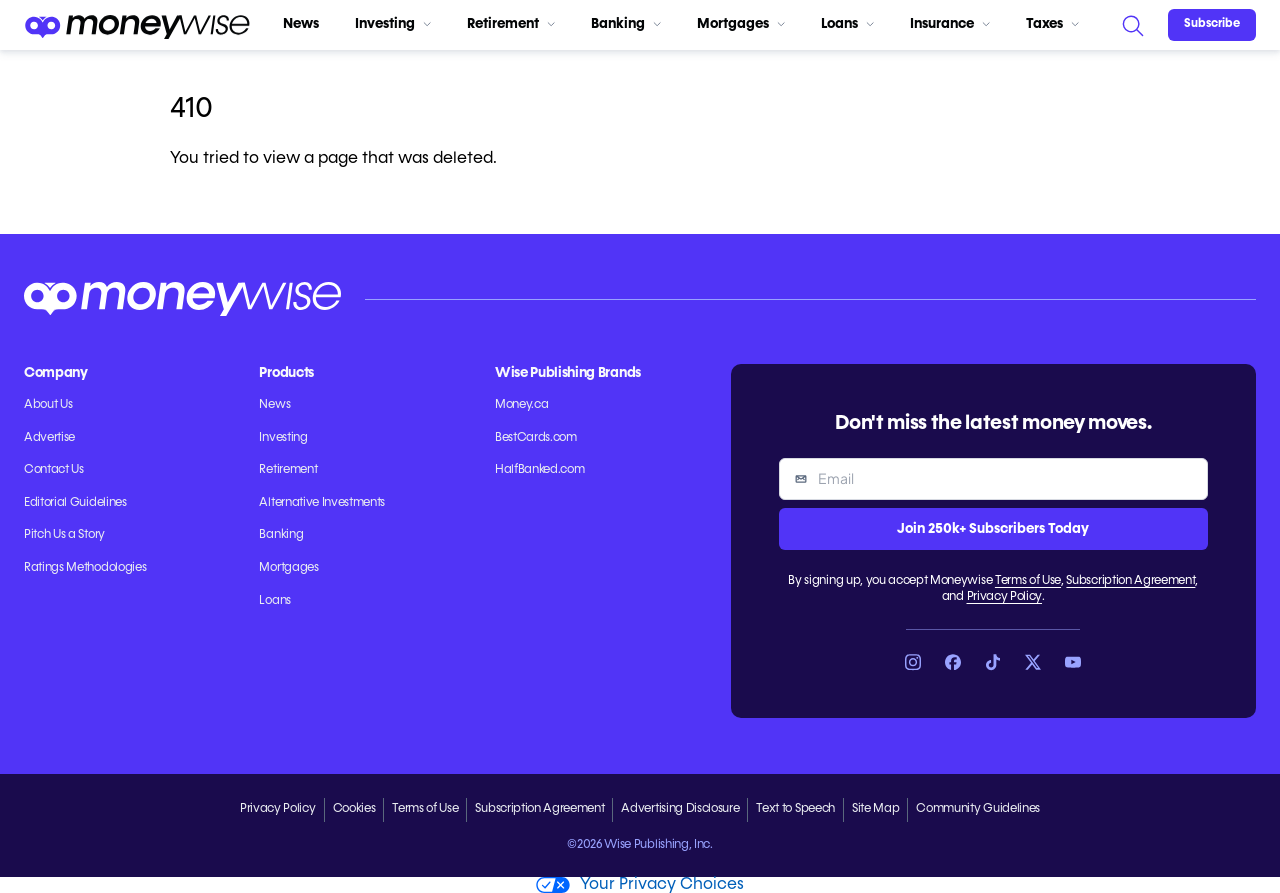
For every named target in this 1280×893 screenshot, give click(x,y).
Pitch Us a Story (64, 535)
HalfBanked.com (540, 470)
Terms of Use (1028, 581)
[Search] (1132, 25)
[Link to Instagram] (913, 662)
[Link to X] (1033, 662)
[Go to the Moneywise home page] (137, 25)
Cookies (354, 809)
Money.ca (521, 405)
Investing (393, 24)
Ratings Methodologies (85, 568)
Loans (847, 24)
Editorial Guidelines (75, 503)
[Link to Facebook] (953, 662)
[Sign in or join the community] (1212, 25)
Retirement (511, 24)
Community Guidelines (978, 809)
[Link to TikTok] (993, 662)
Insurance (950, 24)
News (301, 24)
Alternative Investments (322, 503)
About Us (48, 405)
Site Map (875, 809)
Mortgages (741, 24)
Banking (626, 24)
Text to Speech (795, 809)
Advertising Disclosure (680, 809)
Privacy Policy (1005, 597)
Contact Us (54, 470)
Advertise (49, 438)
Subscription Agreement (1130, 581)
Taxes (1052, 24)
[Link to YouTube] (1073, 662)
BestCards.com (536, 438)
